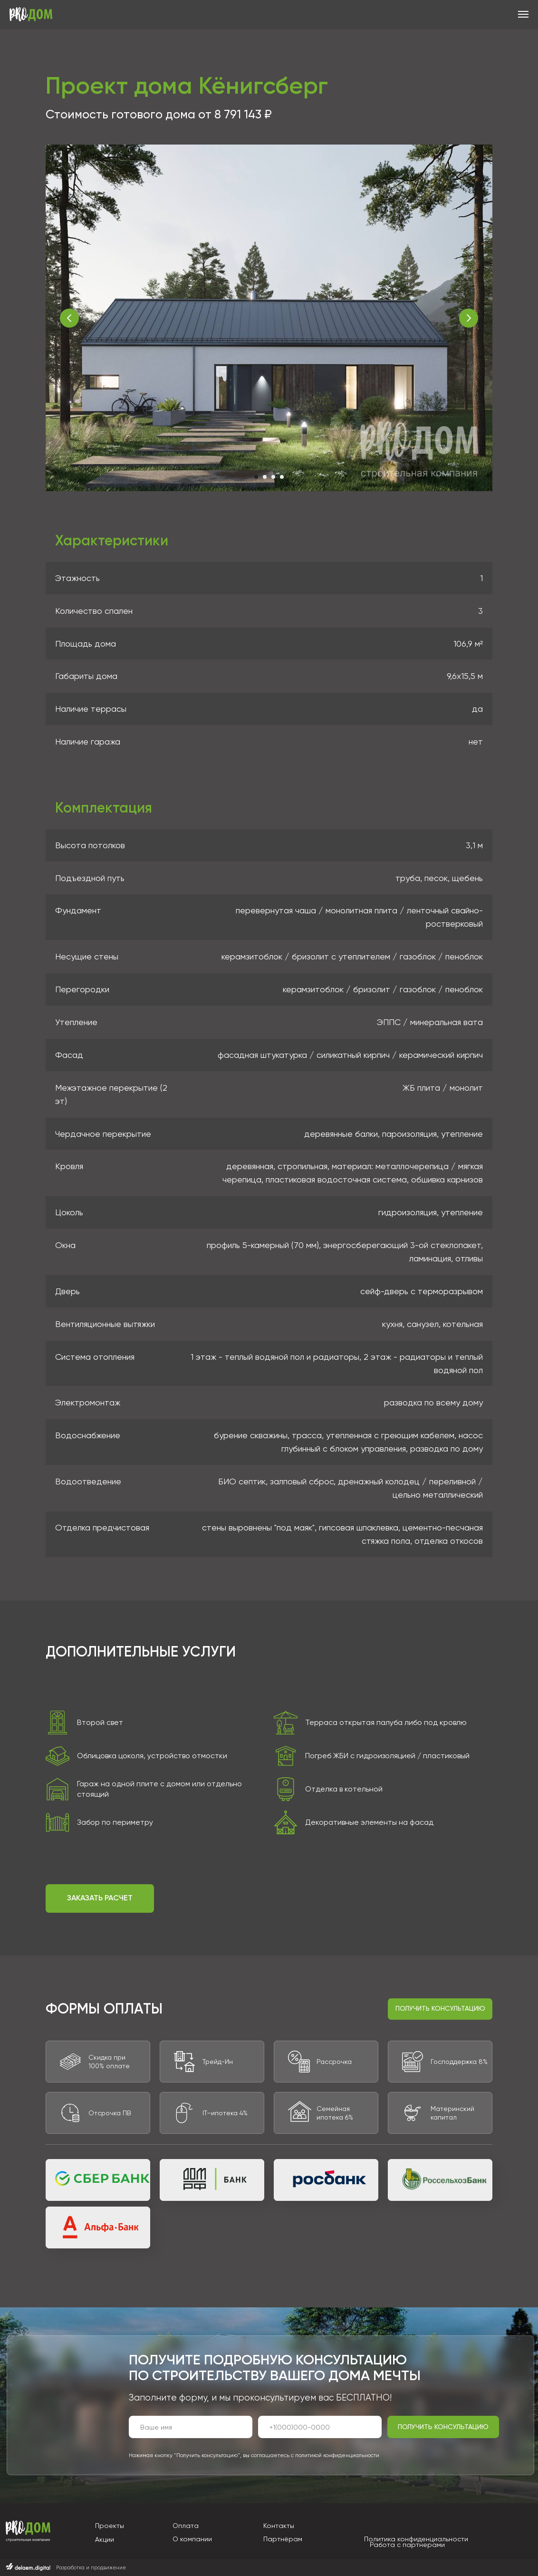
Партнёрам (282, 2539)
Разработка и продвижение (91, 2568)
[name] (190, 2427)
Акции (104, 2539)
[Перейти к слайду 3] (273, 477)
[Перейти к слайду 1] (256, 477)
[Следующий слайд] (468, 318)
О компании (192, 2539)
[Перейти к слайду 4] (282, 477)
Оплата (186, 2525)
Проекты (109, 2525)
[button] (100, 1898)
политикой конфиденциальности (337, 2455)
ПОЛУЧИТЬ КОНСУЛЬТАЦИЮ (443, 2427)
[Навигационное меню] (523, 14)
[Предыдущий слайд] (69, 318)
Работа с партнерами (407, 2544)
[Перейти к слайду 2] (265, 477)
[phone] (320, 2427)
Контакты (278, 2525)
